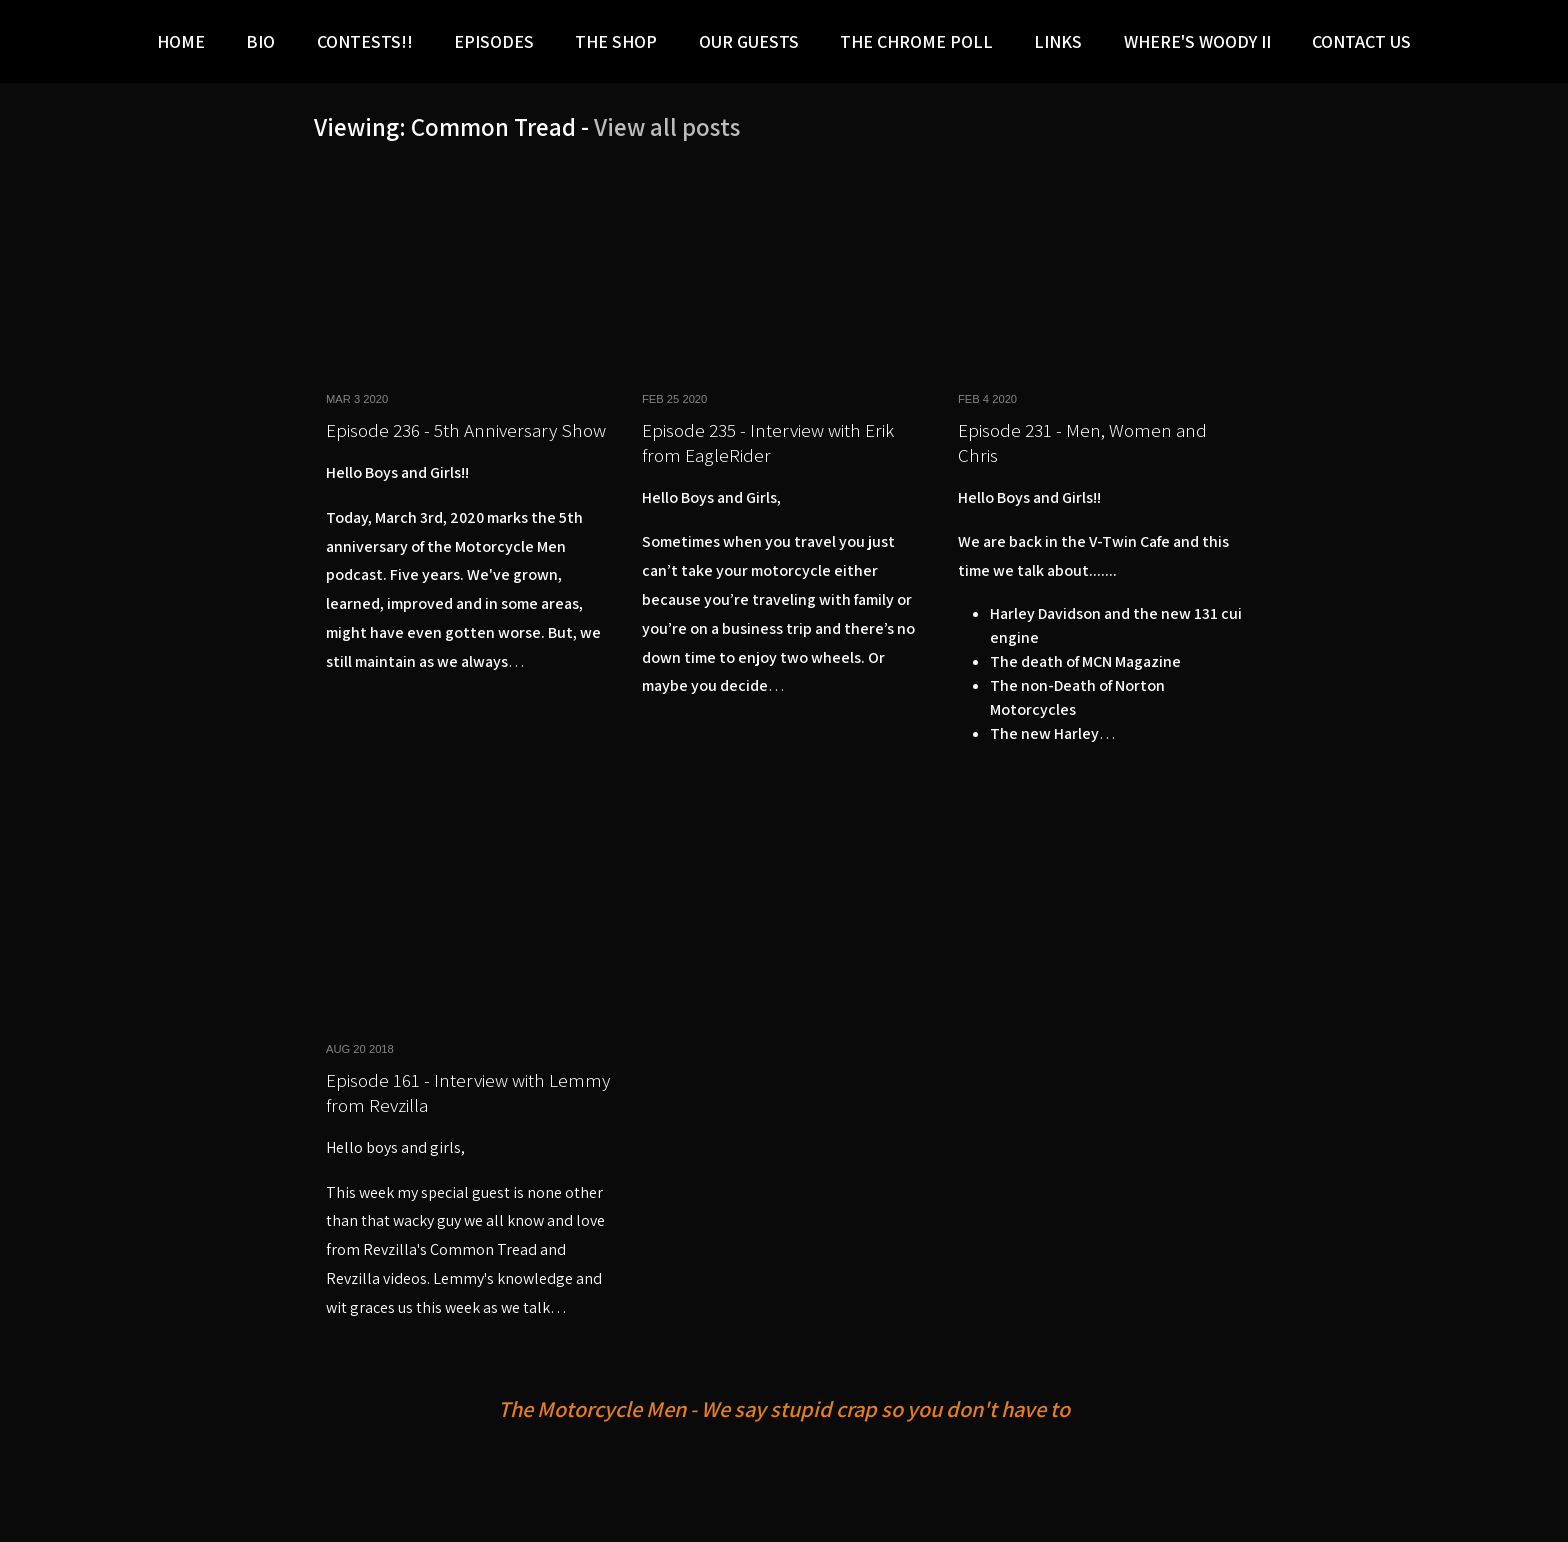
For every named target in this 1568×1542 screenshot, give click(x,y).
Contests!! (365, 41)
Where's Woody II (1197, 41)
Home (181, 41)
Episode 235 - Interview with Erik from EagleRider (768, 442)
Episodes (494, 41)
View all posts (667, 126)
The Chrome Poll (916, 41)
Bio (260, 41)
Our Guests (749, 41)
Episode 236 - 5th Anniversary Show (466, 430)
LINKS (1058, 41)
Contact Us (1361, 41)
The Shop (616, 41)
